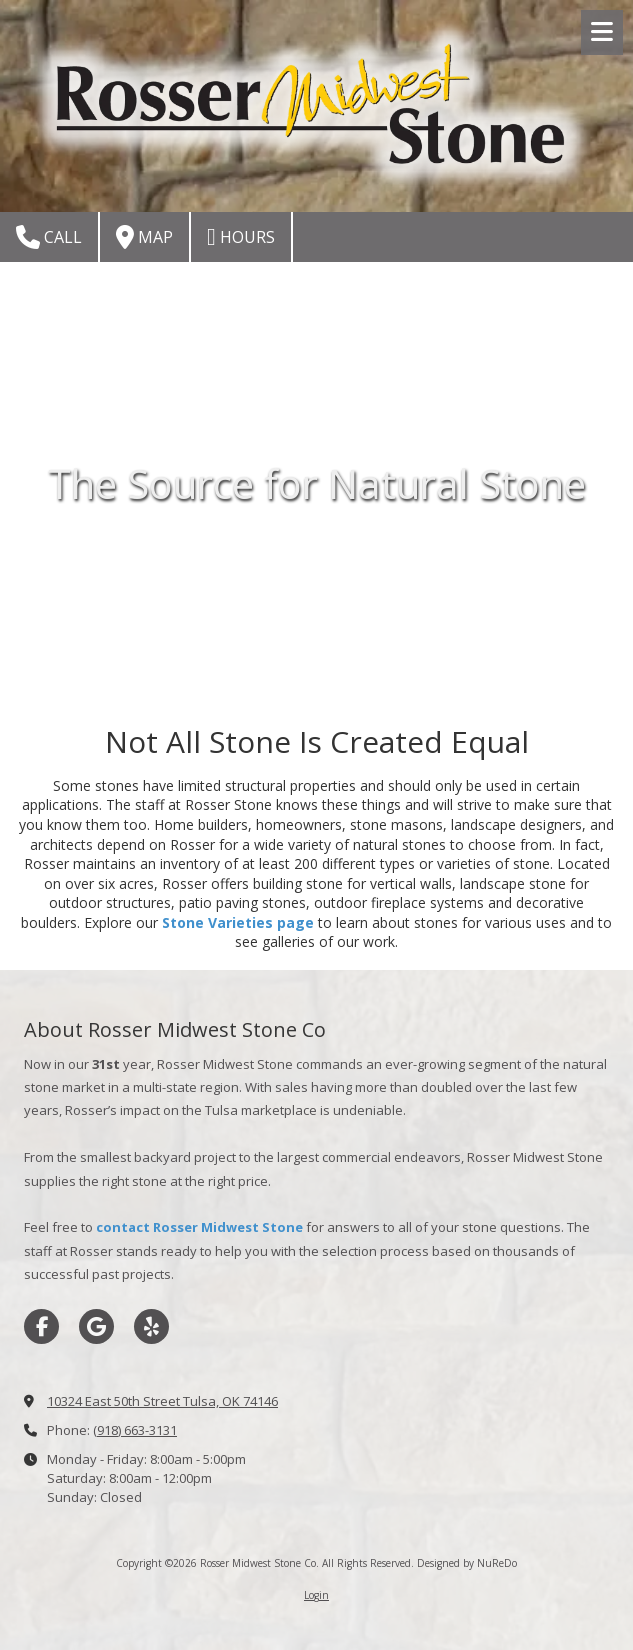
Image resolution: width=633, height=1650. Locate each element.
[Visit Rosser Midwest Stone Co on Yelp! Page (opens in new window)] (151, 1326)
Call (49, 237)
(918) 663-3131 (135, 1430)
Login (316, 1595)
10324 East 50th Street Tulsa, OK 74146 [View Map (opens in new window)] (162, 1401)
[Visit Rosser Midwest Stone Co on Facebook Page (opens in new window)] (41, 1326)
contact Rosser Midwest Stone (199, 1227)
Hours (241, 237)
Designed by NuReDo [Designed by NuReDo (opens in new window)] (467, 1563)
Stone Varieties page (238, 922)
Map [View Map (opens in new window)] (144, 237)
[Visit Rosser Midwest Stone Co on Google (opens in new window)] (96, 1326)
